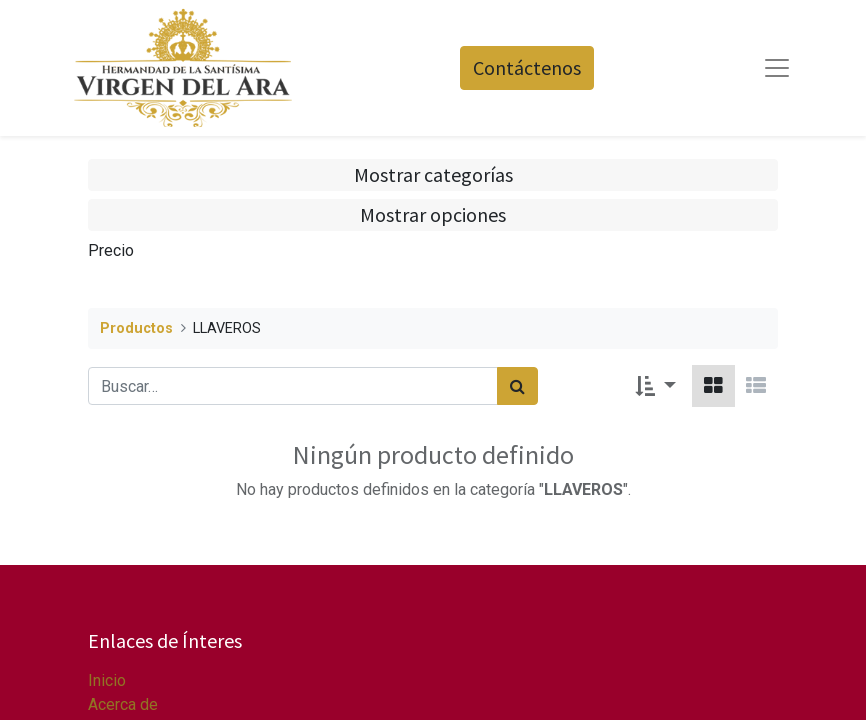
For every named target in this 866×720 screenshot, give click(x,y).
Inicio (107, 680)
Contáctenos (527, 67)
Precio (111, 250)
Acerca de (123, 704)
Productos (136, 328)
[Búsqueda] (517, 386)
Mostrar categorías (433, 174)
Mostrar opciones (433, 214)
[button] (655, 386)
